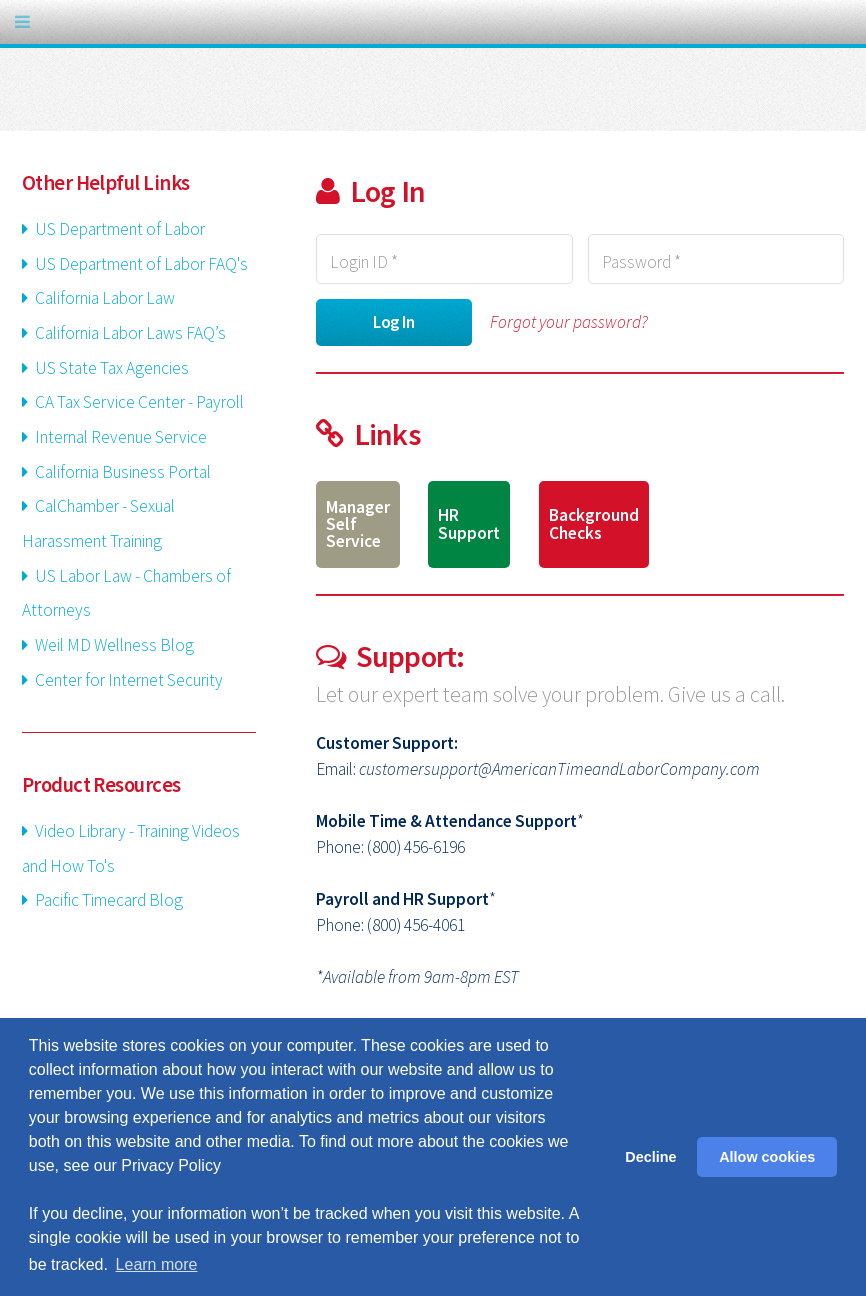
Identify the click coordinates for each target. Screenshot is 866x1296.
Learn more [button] (157, 1264)
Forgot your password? (569, 322)
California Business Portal (121, 472)
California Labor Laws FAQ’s (129, 333)
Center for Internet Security (127, 680)
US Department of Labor (118, 229)
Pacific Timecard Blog (107, 900)
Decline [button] (650, 1157)
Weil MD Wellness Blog (113, 645)
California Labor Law (103, 298)
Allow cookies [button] (767, 1157)
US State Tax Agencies (110, 368)
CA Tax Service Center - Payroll (138, 402)
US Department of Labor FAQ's (140, 264)
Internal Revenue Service (119, 437)
